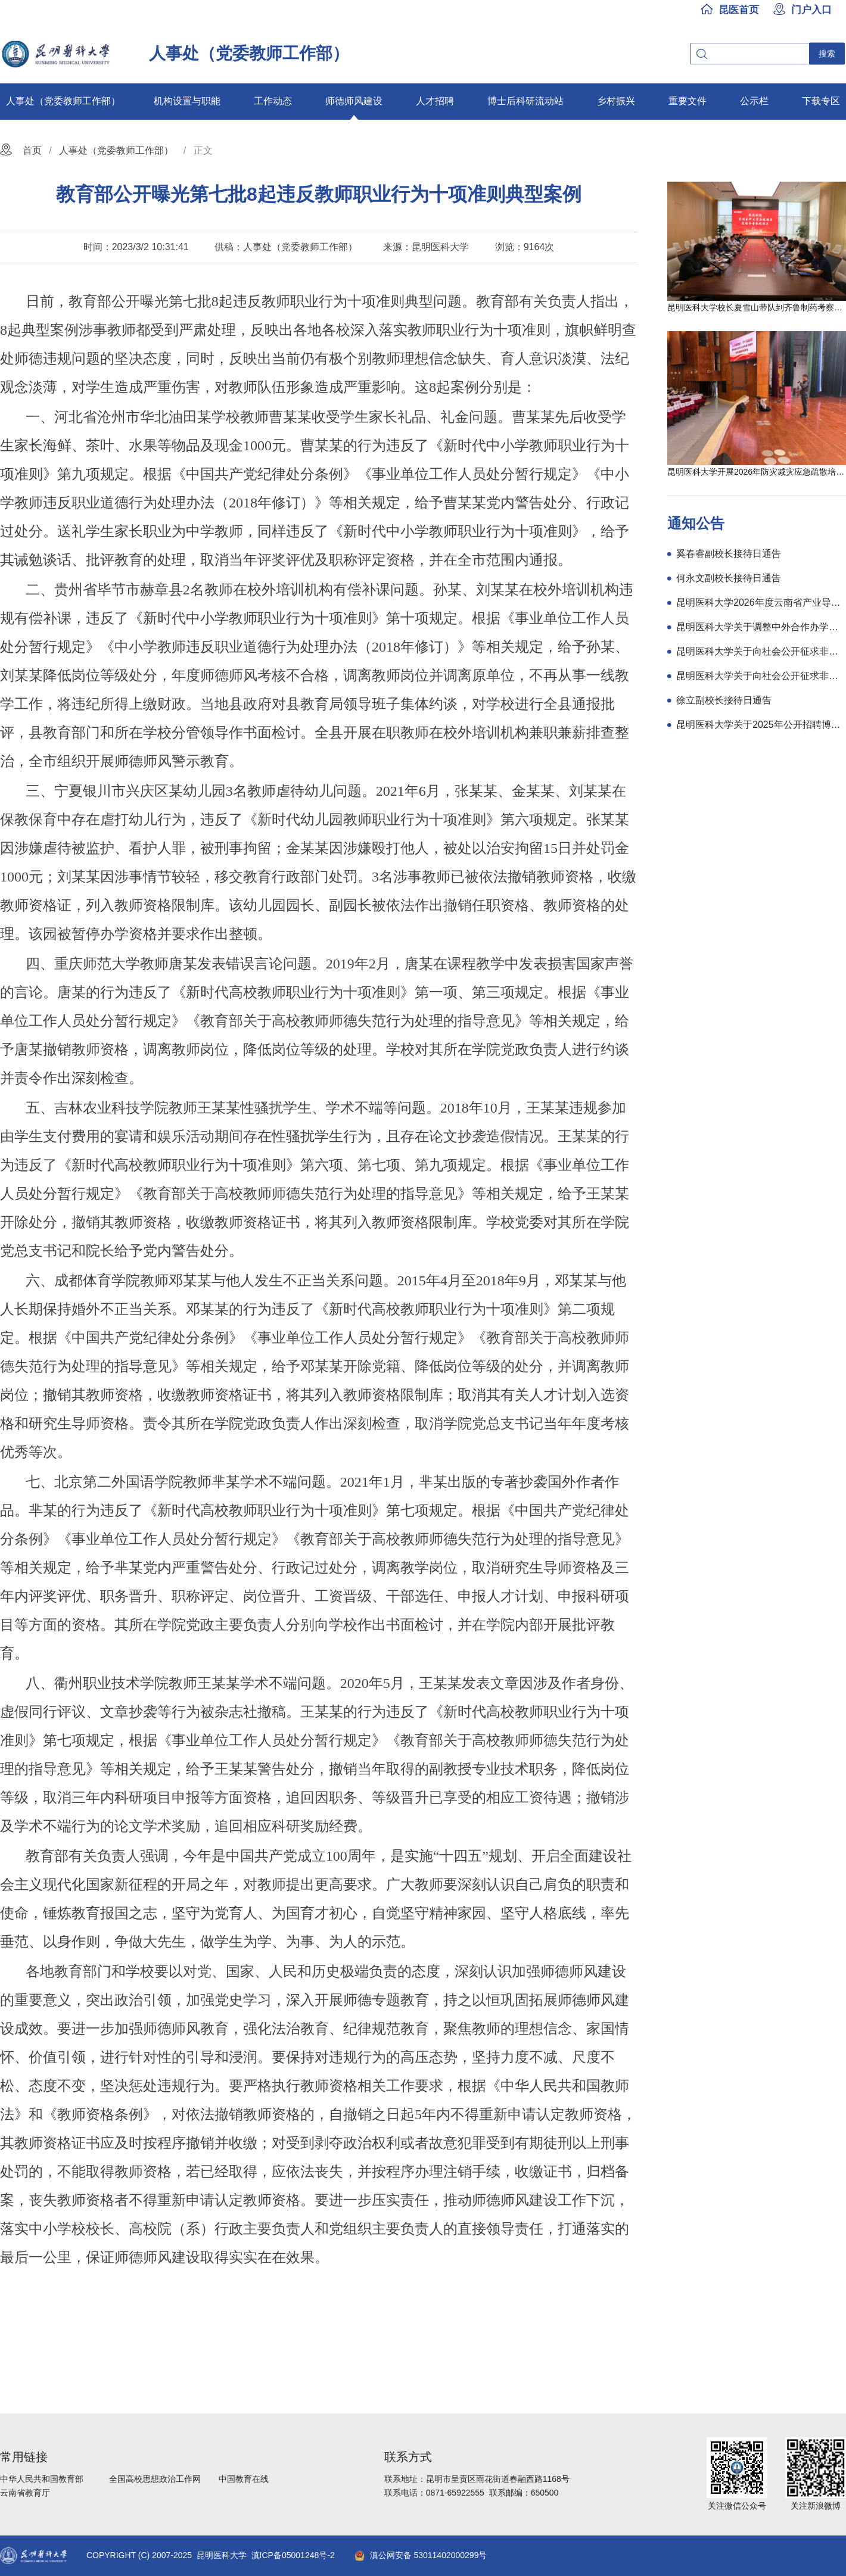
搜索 (827, 53)
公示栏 (754, 101)
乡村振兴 (616, 101)
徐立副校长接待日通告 (724, 700)
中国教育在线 (244, 2479)
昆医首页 (739, 9)
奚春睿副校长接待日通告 (728, 554)
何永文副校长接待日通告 (728, 578)
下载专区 (821, 101)
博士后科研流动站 (525, 101)
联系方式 (408, 2456)
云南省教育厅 (25, 2492)
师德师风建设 (353, 101)
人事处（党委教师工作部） (63, 101)
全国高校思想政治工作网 (155, 2479)
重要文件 (687, 101)
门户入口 (811, 9)
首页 (32, 150)
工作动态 (273, 101)
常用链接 (24, 2456)
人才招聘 (435, 101)
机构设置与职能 (187, 101)
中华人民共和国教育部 (41, 2479)
